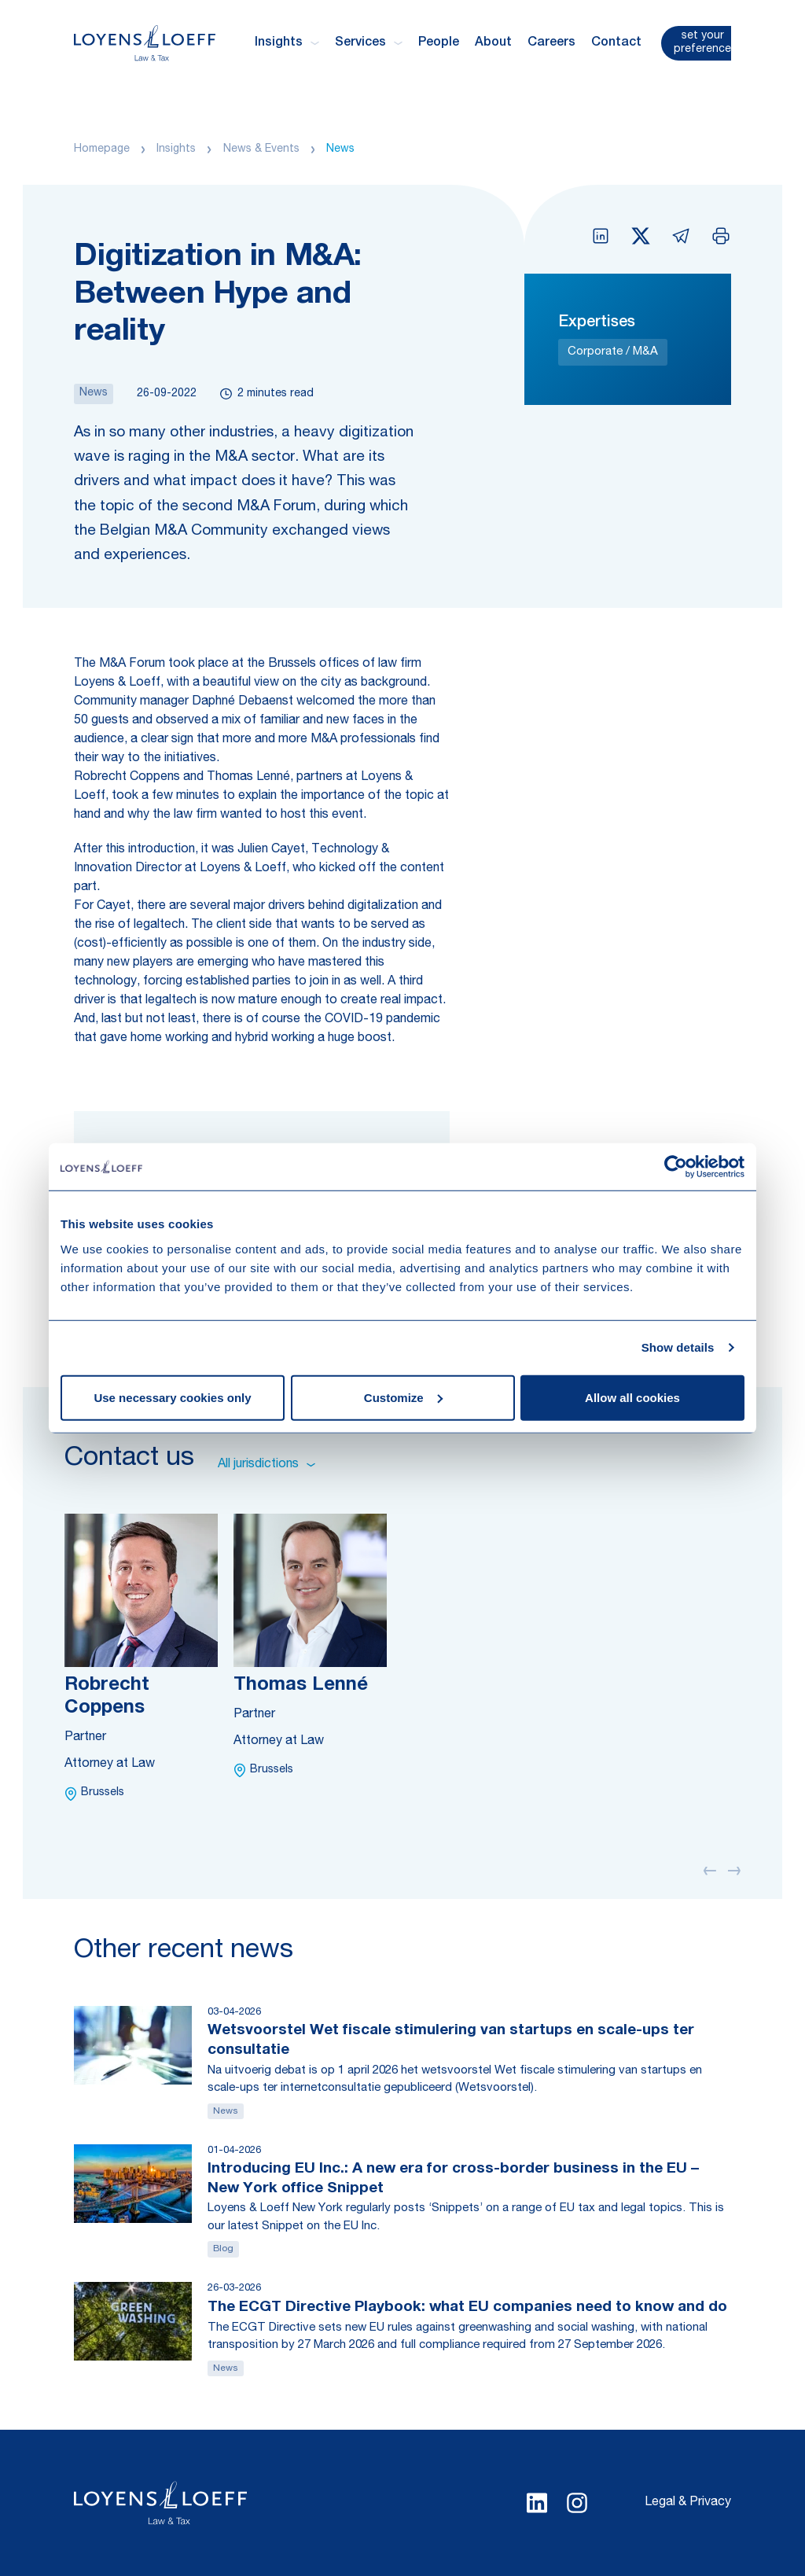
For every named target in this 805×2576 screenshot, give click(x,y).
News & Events (261, 149)
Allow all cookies (632, 1397)
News (340, 149)
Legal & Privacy (688, 2503)
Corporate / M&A (613, 352)
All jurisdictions (266, 1465)
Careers (551, 43)
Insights (176, 149)
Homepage (102, 149)
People (438, 43)
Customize (403, 1397)
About (493, 43)
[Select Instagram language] (577, 2503)
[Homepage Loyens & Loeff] (144, 43)
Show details (678, 1347)
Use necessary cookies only (172, 1397)
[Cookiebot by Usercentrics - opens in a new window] (675, 1167)
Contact (616, 43)
